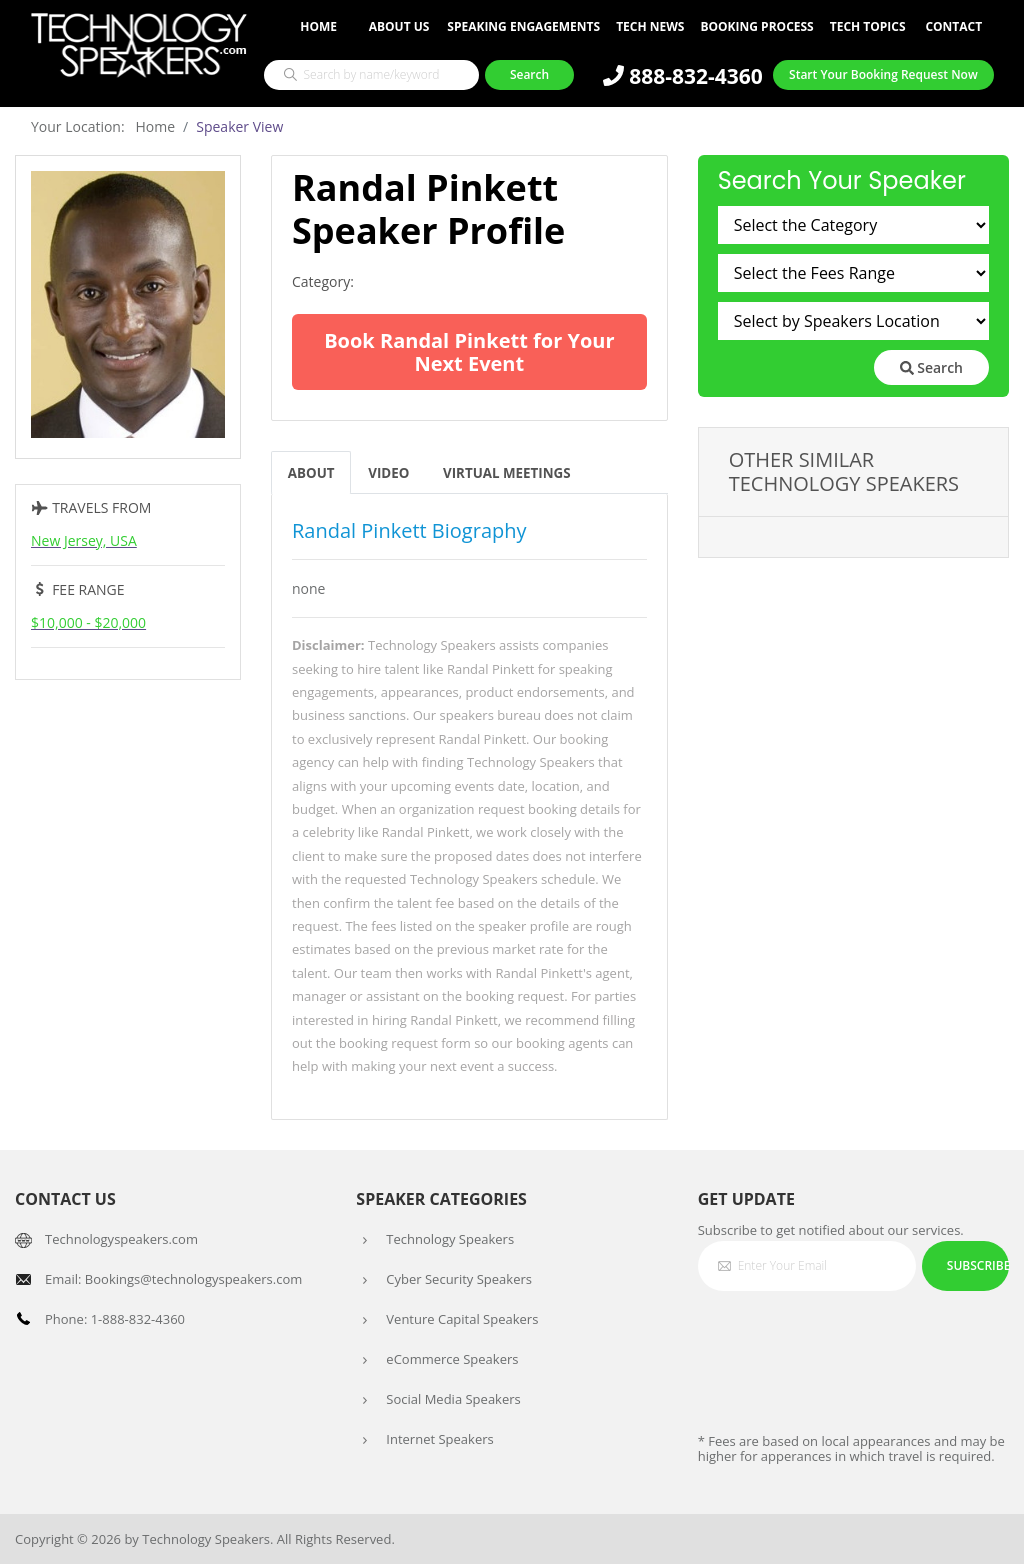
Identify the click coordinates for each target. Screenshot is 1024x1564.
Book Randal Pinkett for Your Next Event (469, 352)
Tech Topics (868, 26)
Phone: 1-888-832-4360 (115, 1319)
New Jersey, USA (84, 540)
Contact (953, 26)
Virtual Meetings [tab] (515, 472)
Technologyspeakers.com (121, 1239)
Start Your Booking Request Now (883, 74)
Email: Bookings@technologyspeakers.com (173, 1279)
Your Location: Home (103, 126)
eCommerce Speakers (452, 1359)
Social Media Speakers (453, 1399)
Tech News (650, 26)
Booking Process (756, 26)
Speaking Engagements (523, 26)
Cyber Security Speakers (459, 1279)
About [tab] (312, 472)
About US (399, 26)
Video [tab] (392, 472)
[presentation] (850, 1345)
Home (318, 26)
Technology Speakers (450, 1239)
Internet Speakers (439, 1439)
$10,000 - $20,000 (88, 622)
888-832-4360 (683, 76)
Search (931, 367)
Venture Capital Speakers (462, 1319)
